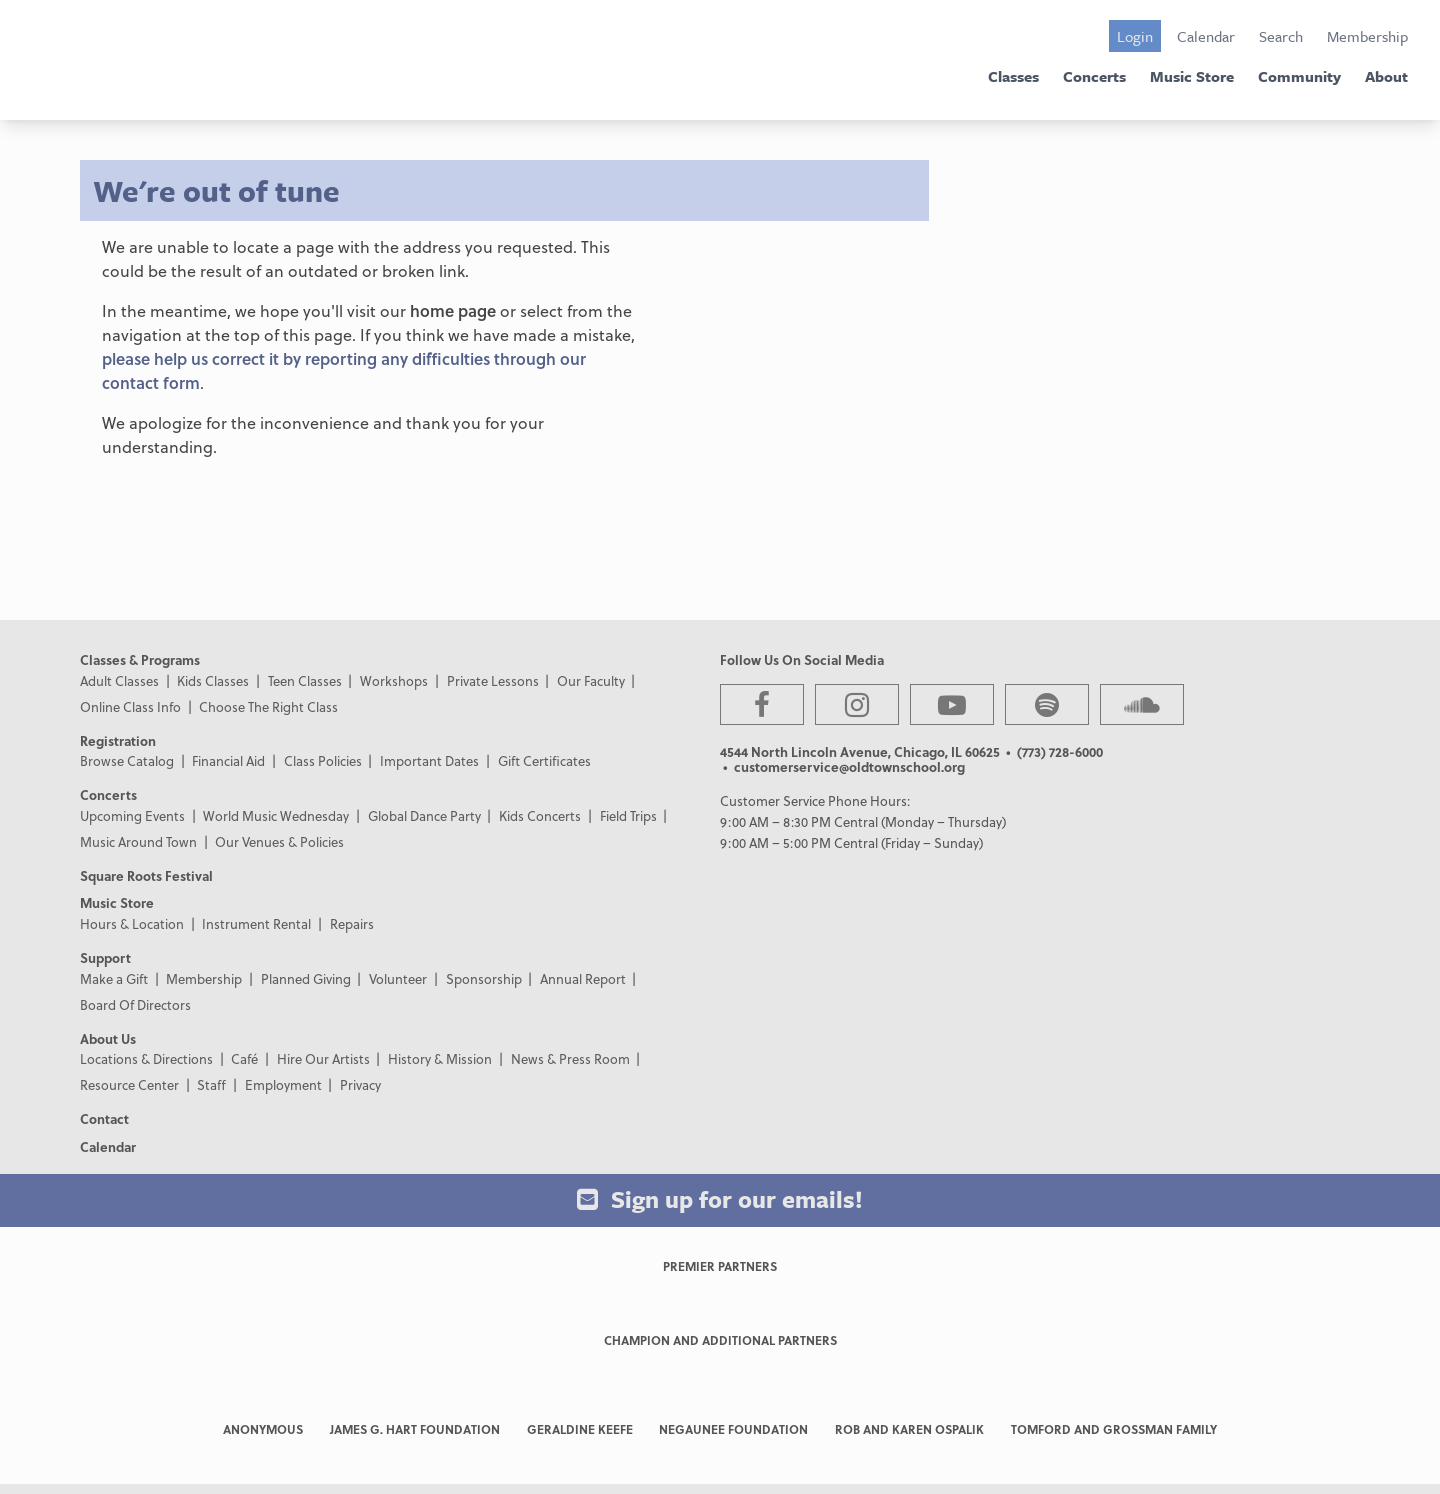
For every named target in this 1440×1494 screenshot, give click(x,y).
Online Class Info (130, 706)
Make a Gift (114, 978)
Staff (211, 1084)
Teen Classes (305, 680)
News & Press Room (570, 1058)
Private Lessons (493, 680)
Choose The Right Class (268, 706)
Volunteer (398, 978)
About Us (108, 1038)
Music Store (1192, 76)
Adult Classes (119, 680)
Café (244, 1058)
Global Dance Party (424, 815)
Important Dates (429, 760)
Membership (1367, 36)
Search (1281, 36)
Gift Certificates (544, 760)
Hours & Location (132, 923)
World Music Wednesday (276, 815)
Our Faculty (591, 680)
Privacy (360, 1084)
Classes (1013, 76)
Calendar (1206, 36)
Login (1135, 36)
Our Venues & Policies (279, 841)
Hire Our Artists (323, 1058)
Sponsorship (484, 978)
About (1386, 76)
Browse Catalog (127, 760)
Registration (118, 740)
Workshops (394, 680)
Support (105, 957)
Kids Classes (213, 680)
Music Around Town (138, 841)
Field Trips (628, 815)
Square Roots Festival (146, 875)
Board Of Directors (135, 1004)
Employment (283, 1084)
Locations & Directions (146, 1058)
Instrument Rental (256, 923)
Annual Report (583, 978)
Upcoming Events (132, 815)
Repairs (352, 923)
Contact (104, 1118)
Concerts (1094, 76)
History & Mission (440, 1058)
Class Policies (323, 760)
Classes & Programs (140, 659)
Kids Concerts (540, 815)
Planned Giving (306, 978)
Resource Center (129, 1084)
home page (453, 310)
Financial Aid (228, 760)
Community (1299, 76)
